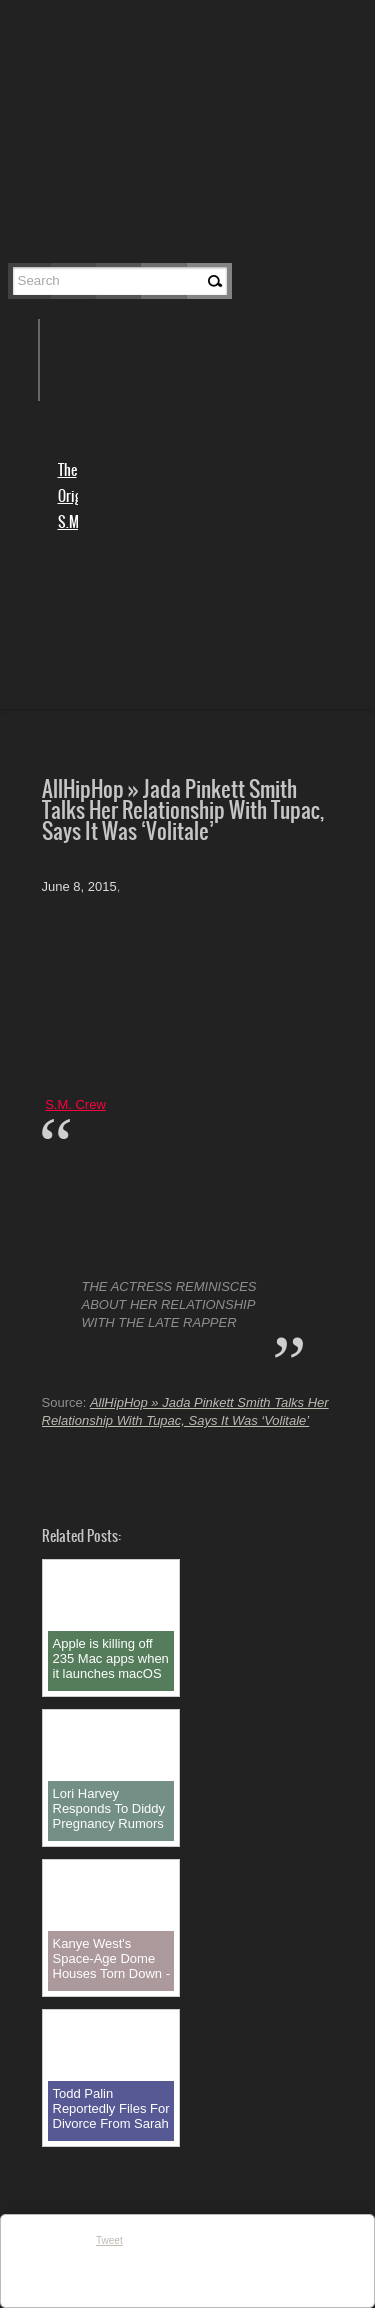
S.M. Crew (75, 1104)
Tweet (109, 2240)
